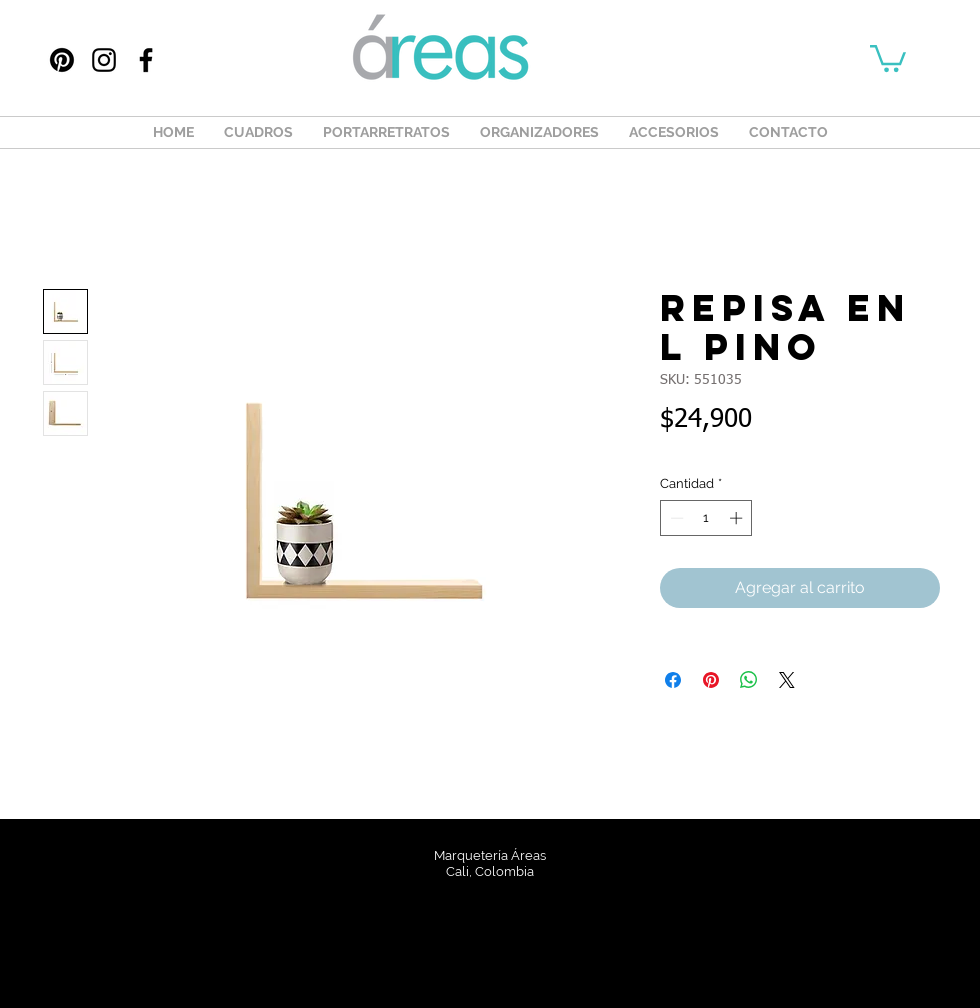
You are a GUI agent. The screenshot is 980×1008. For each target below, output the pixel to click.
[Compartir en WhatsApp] (749, 680)
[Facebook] (146, 60)
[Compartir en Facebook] (673, 680)
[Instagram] (104, 60)
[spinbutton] (706, 518)
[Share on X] (787, 680)
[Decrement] (675, 518)
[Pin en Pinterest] (711, 680)
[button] (888, 57)
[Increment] (738, 518)
